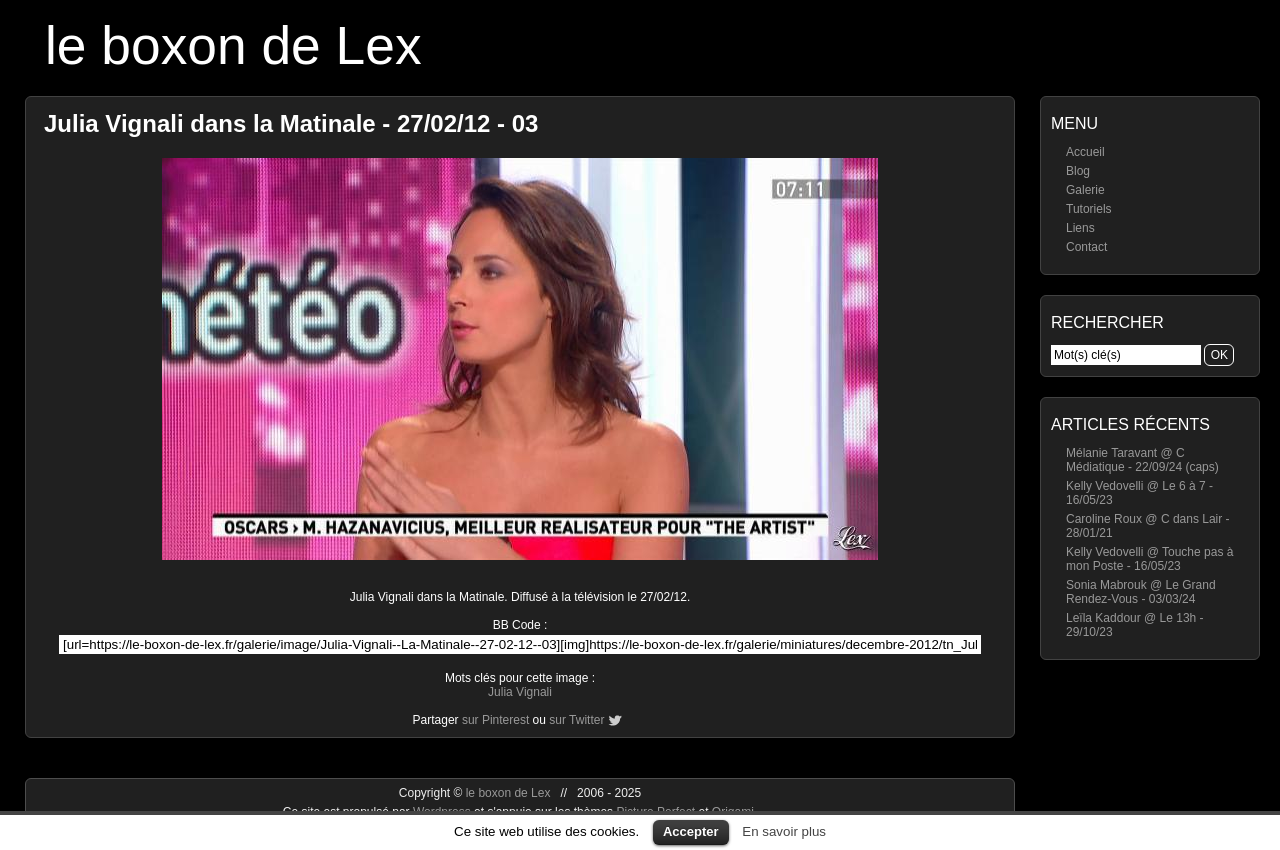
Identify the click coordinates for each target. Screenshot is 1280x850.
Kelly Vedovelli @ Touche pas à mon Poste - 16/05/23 (1149, 559)
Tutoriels (1089, 209)
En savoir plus (784, 831)
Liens (1080, 228)
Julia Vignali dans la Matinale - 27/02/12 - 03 (291, 123)
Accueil (1085, 152)
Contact (1086, 247)
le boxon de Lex (233, 45)
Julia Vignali (520, 692)
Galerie (1085, 190)
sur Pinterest (495, 720)
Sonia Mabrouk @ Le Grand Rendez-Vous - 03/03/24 (1141, 592)
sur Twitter (576, 720)
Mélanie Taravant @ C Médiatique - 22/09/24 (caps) (1142, 460)
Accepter (691, 831)
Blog (1078, 171)
